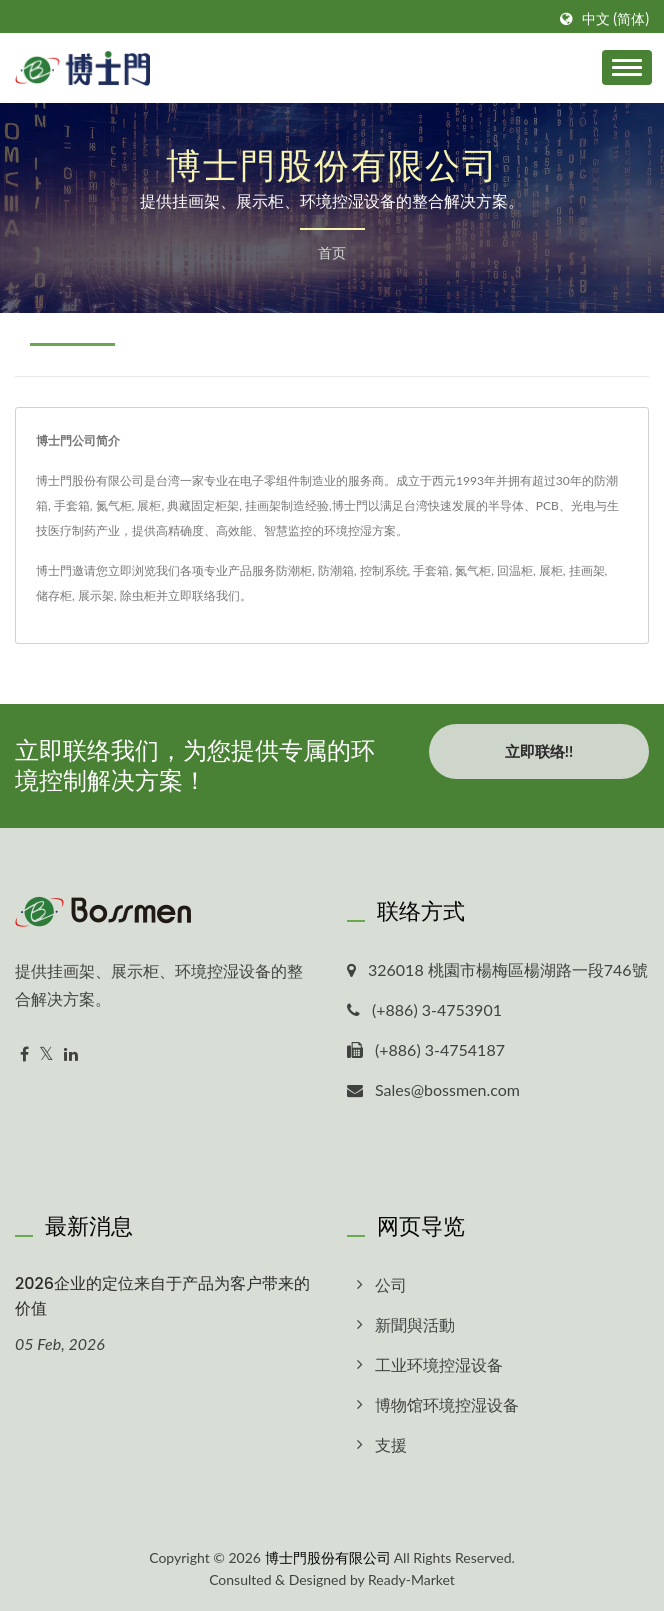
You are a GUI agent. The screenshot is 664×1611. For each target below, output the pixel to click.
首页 (332, 252)
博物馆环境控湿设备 (447, 1404)
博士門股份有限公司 (328, 1557)
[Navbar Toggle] (627, 67)
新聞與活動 (415, 1324)
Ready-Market (411, 1579)
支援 (391, 1444)
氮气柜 (473, 570)
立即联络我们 (204, 595)
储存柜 (54, 595)
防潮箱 (336, 570)
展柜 (551, 570)
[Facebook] (24, 1054)
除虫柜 (138, 595)
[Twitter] (46, 1054)
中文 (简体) (615, 19)
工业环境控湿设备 (439, 1364)
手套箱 (431, 570)
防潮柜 (294, 570)
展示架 (96, 595)
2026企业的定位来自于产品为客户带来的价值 (162, 1296)
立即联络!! (539, 751)
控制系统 (384, 570)
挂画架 (587, 570)
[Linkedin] (71, 1054)
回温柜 (515, 570)
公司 (391, 1284)
